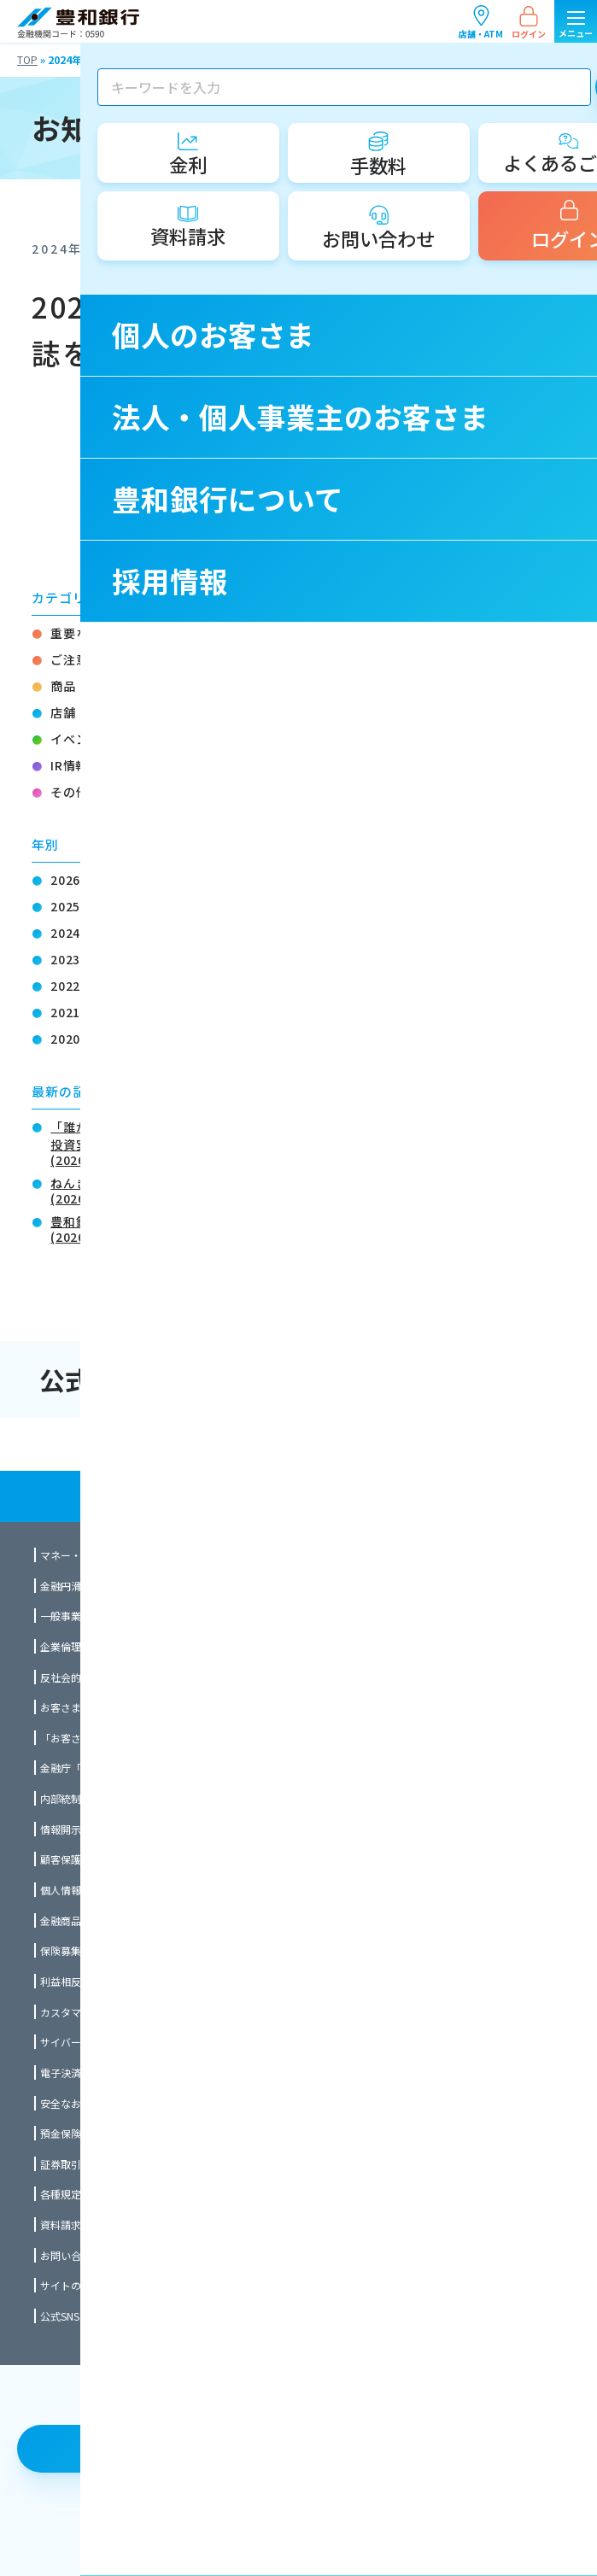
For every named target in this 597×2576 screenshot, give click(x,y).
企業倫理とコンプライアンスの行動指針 (132, 1646)
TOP (27, 59)
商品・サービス (94, 685)
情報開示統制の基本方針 (96, 1829)
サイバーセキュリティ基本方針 (111, 2041)
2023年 (71, 959)
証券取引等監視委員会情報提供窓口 (122, 2164)
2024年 (71, 932)
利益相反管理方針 (81, 1981)
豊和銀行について (149, 1496)
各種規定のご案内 (81, 2194)
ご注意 (69, 659)
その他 (69, 791)
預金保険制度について (91, 2133)
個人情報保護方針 (81, 1889)
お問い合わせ (71, 2255)
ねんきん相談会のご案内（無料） (144, 1189)
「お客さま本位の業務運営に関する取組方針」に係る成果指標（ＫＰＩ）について (229, 1737)
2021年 (71, 1012)
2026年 (71, 879)
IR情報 (69, 765)
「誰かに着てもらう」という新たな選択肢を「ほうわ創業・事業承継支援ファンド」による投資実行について (307, 1142)
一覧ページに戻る (310, 465)
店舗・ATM (481, 21)
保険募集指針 (71, 1950)
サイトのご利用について (96, 2285)
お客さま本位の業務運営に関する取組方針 (137, 1707)
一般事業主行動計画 (86, 1615)
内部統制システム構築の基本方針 (117, 1798)
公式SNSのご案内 (80, 2316)
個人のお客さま (149, 1444)
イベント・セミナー (106, 738)
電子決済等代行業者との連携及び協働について (147, 2072)
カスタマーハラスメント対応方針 (117, 2012)
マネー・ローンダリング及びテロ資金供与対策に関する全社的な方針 (198, 1555)
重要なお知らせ (94, 632)
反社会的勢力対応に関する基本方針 (122, 1677)
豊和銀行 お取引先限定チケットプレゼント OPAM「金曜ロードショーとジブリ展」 (284, 1228)
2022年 (71, 985)
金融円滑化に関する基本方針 (106, 1585)
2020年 (71, 1038)
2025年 (71, 906)
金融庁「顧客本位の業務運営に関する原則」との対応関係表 (178, 1767)
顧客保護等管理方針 (86, 1859)
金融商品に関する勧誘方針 (101, 1920)
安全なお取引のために (91, 2103)
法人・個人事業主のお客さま (448, 1444)
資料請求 (60, 2224)
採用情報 (448, 1496)
